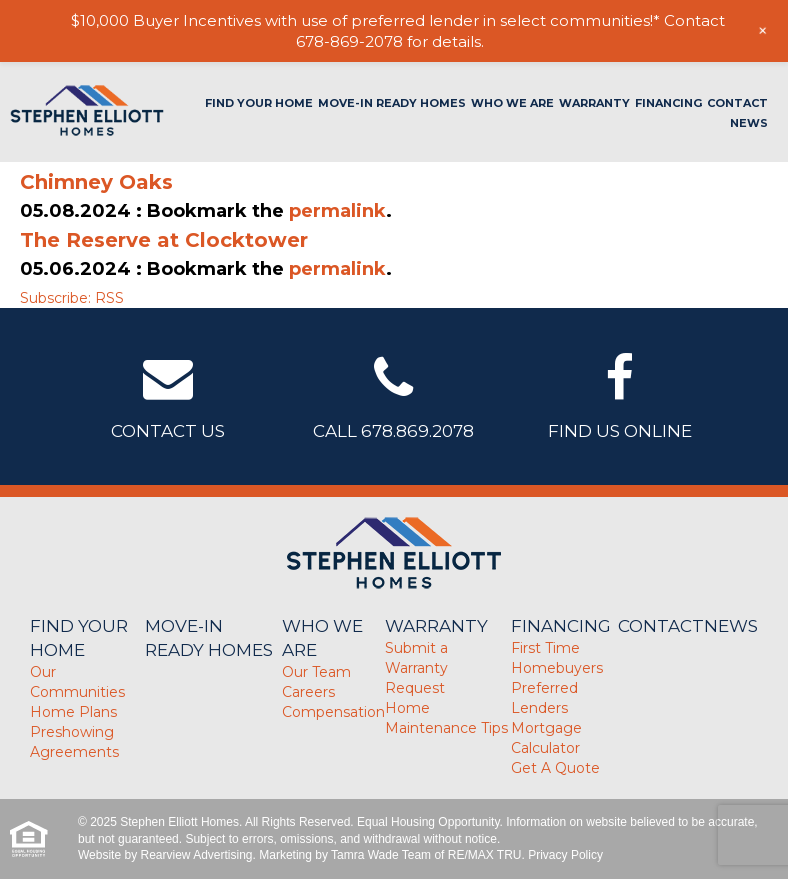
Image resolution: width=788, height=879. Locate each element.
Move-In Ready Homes (392, 103)
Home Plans (73, 712)
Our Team (316, 672)
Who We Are (512, 103)
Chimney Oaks (96, 182)
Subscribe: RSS (72, 298)
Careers (308, 692)
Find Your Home (259, 103)
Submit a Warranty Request (416, 668)
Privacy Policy (565, 855)
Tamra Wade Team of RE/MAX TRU (426, 855)
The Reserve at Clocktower (164, 240)
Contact (737, 103)
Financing (668, 103)
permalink (337, 211)
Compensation (333, 712)
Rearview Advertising (196, 855)
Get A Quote (555, 768)
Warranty (594, 103)
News (749, 123)
